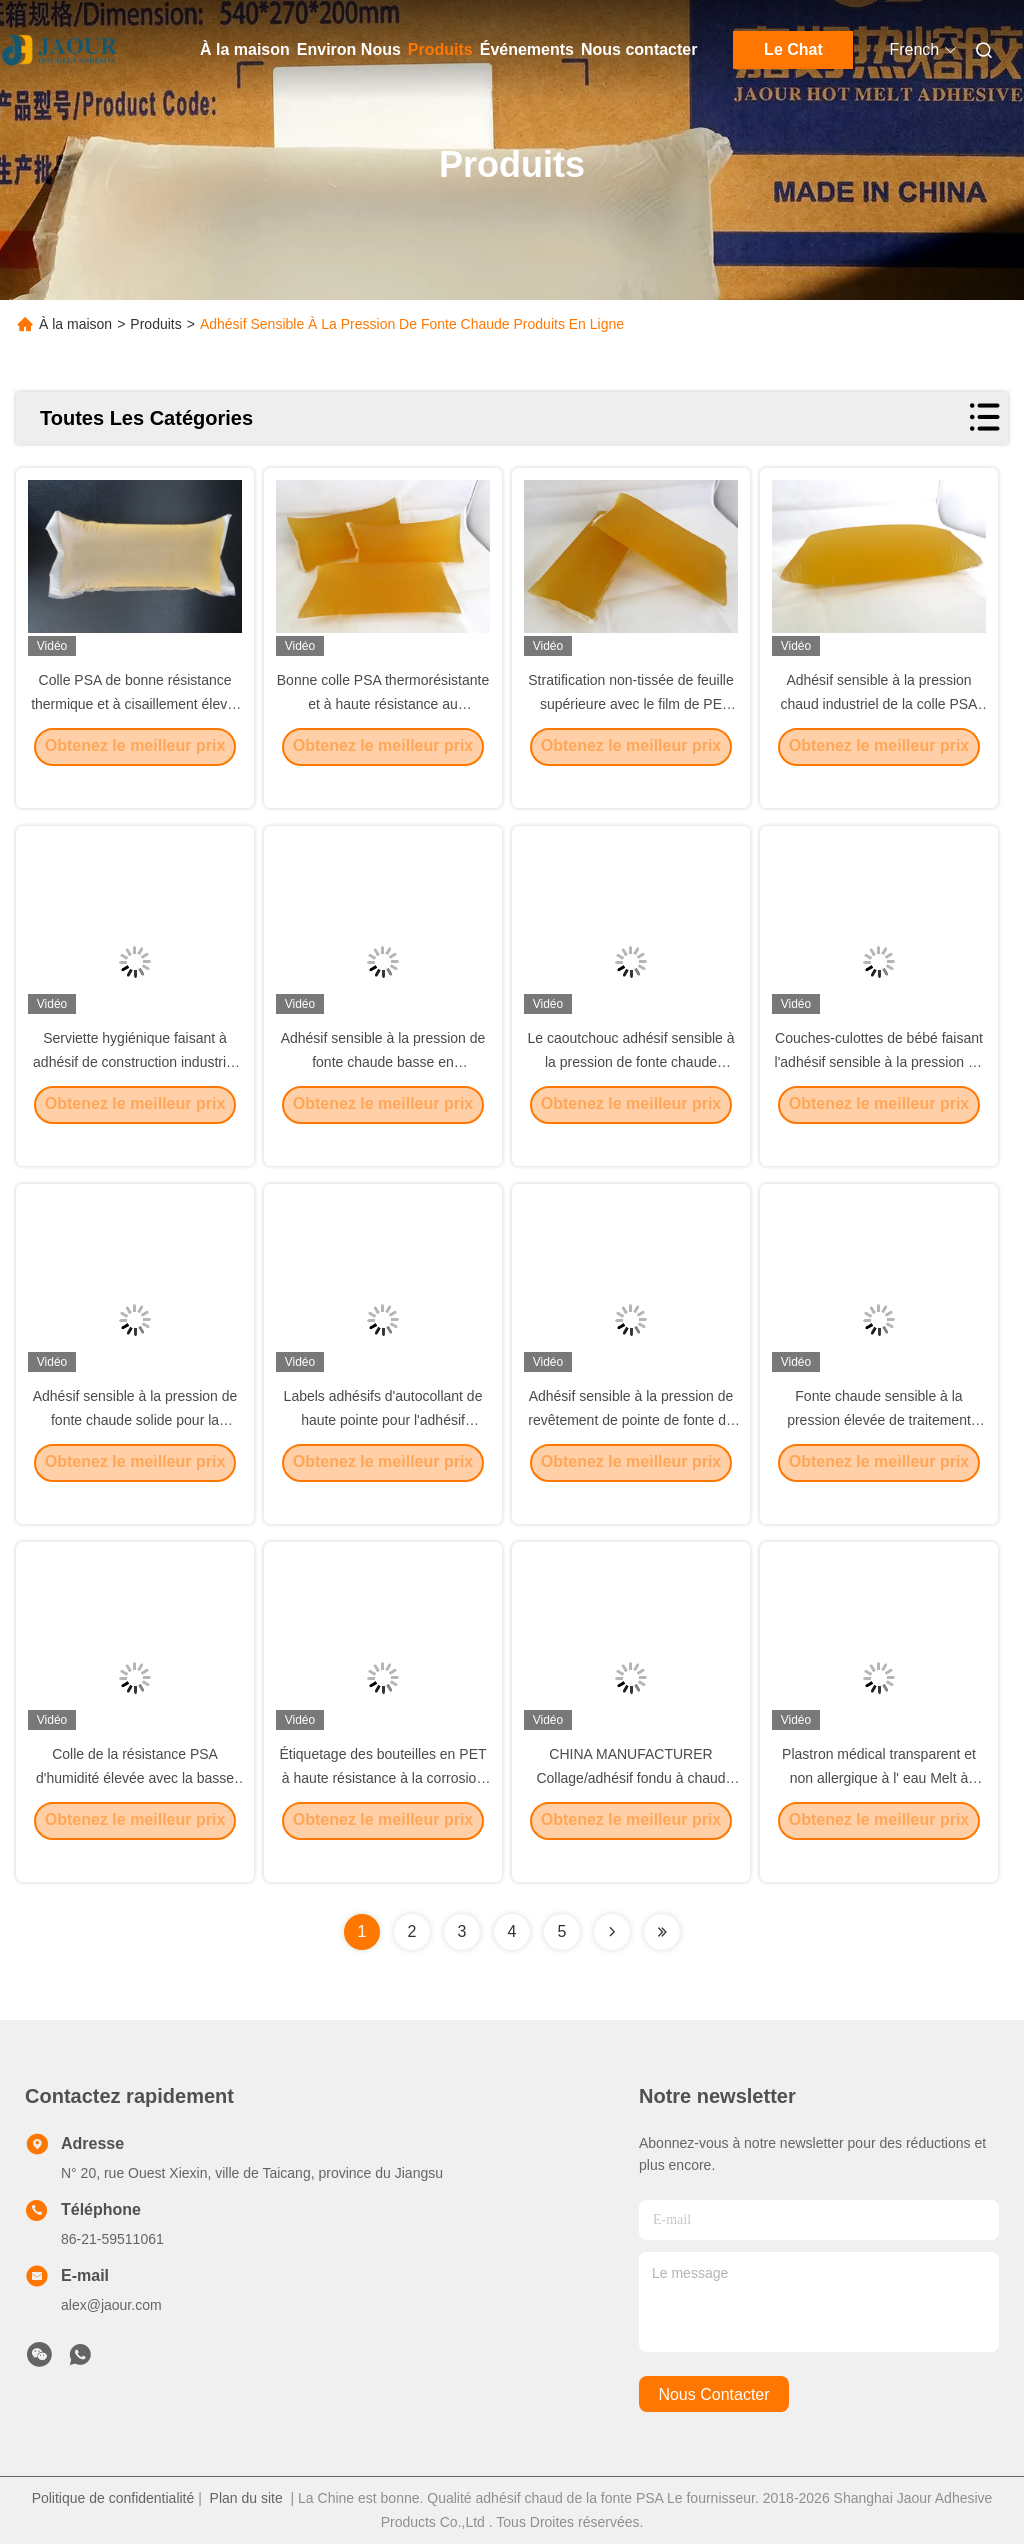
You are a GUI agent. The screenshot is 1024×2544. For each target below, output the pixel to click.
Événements (527, 49)
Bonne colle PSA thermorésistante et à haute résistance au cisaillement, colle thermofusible (383, 732)
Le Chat (793, 49)
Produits (440, 49)
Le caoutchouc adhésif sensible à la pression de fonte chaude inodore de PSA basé (630, 1090)
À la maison (245, 49)
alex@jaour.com (111, 2305)
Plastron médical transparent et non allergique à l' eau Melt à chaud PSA (879, 1806)
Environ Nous (349, 49)
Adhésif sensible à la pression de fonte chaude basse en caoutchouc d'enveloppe (383, 1090)
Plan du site (246, 2498)
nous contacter (713, 2394)
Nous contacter (639, 49)
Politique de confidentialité (113, 2498)
